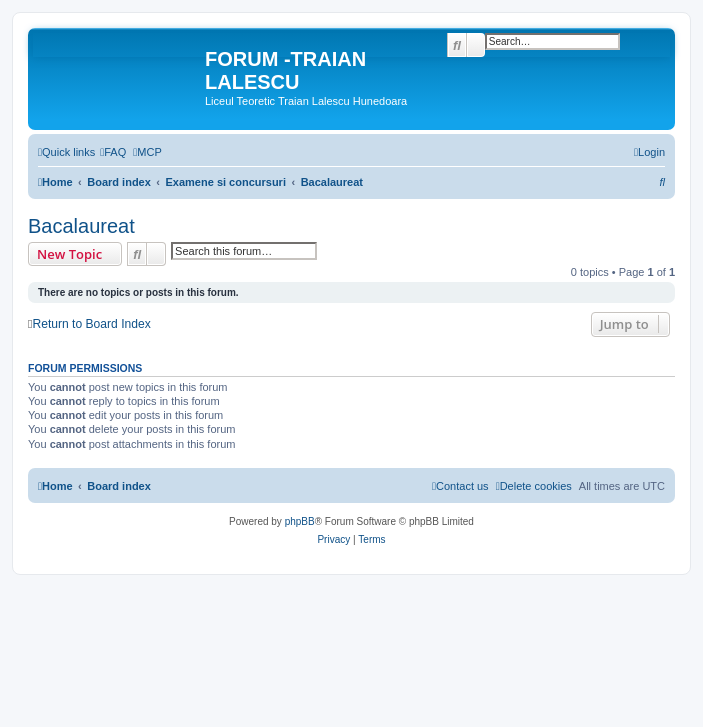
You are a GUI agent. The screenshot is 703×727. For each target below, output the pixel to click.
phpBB (300, 521)
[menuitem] (113, 152)
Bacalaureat (81, 226)
